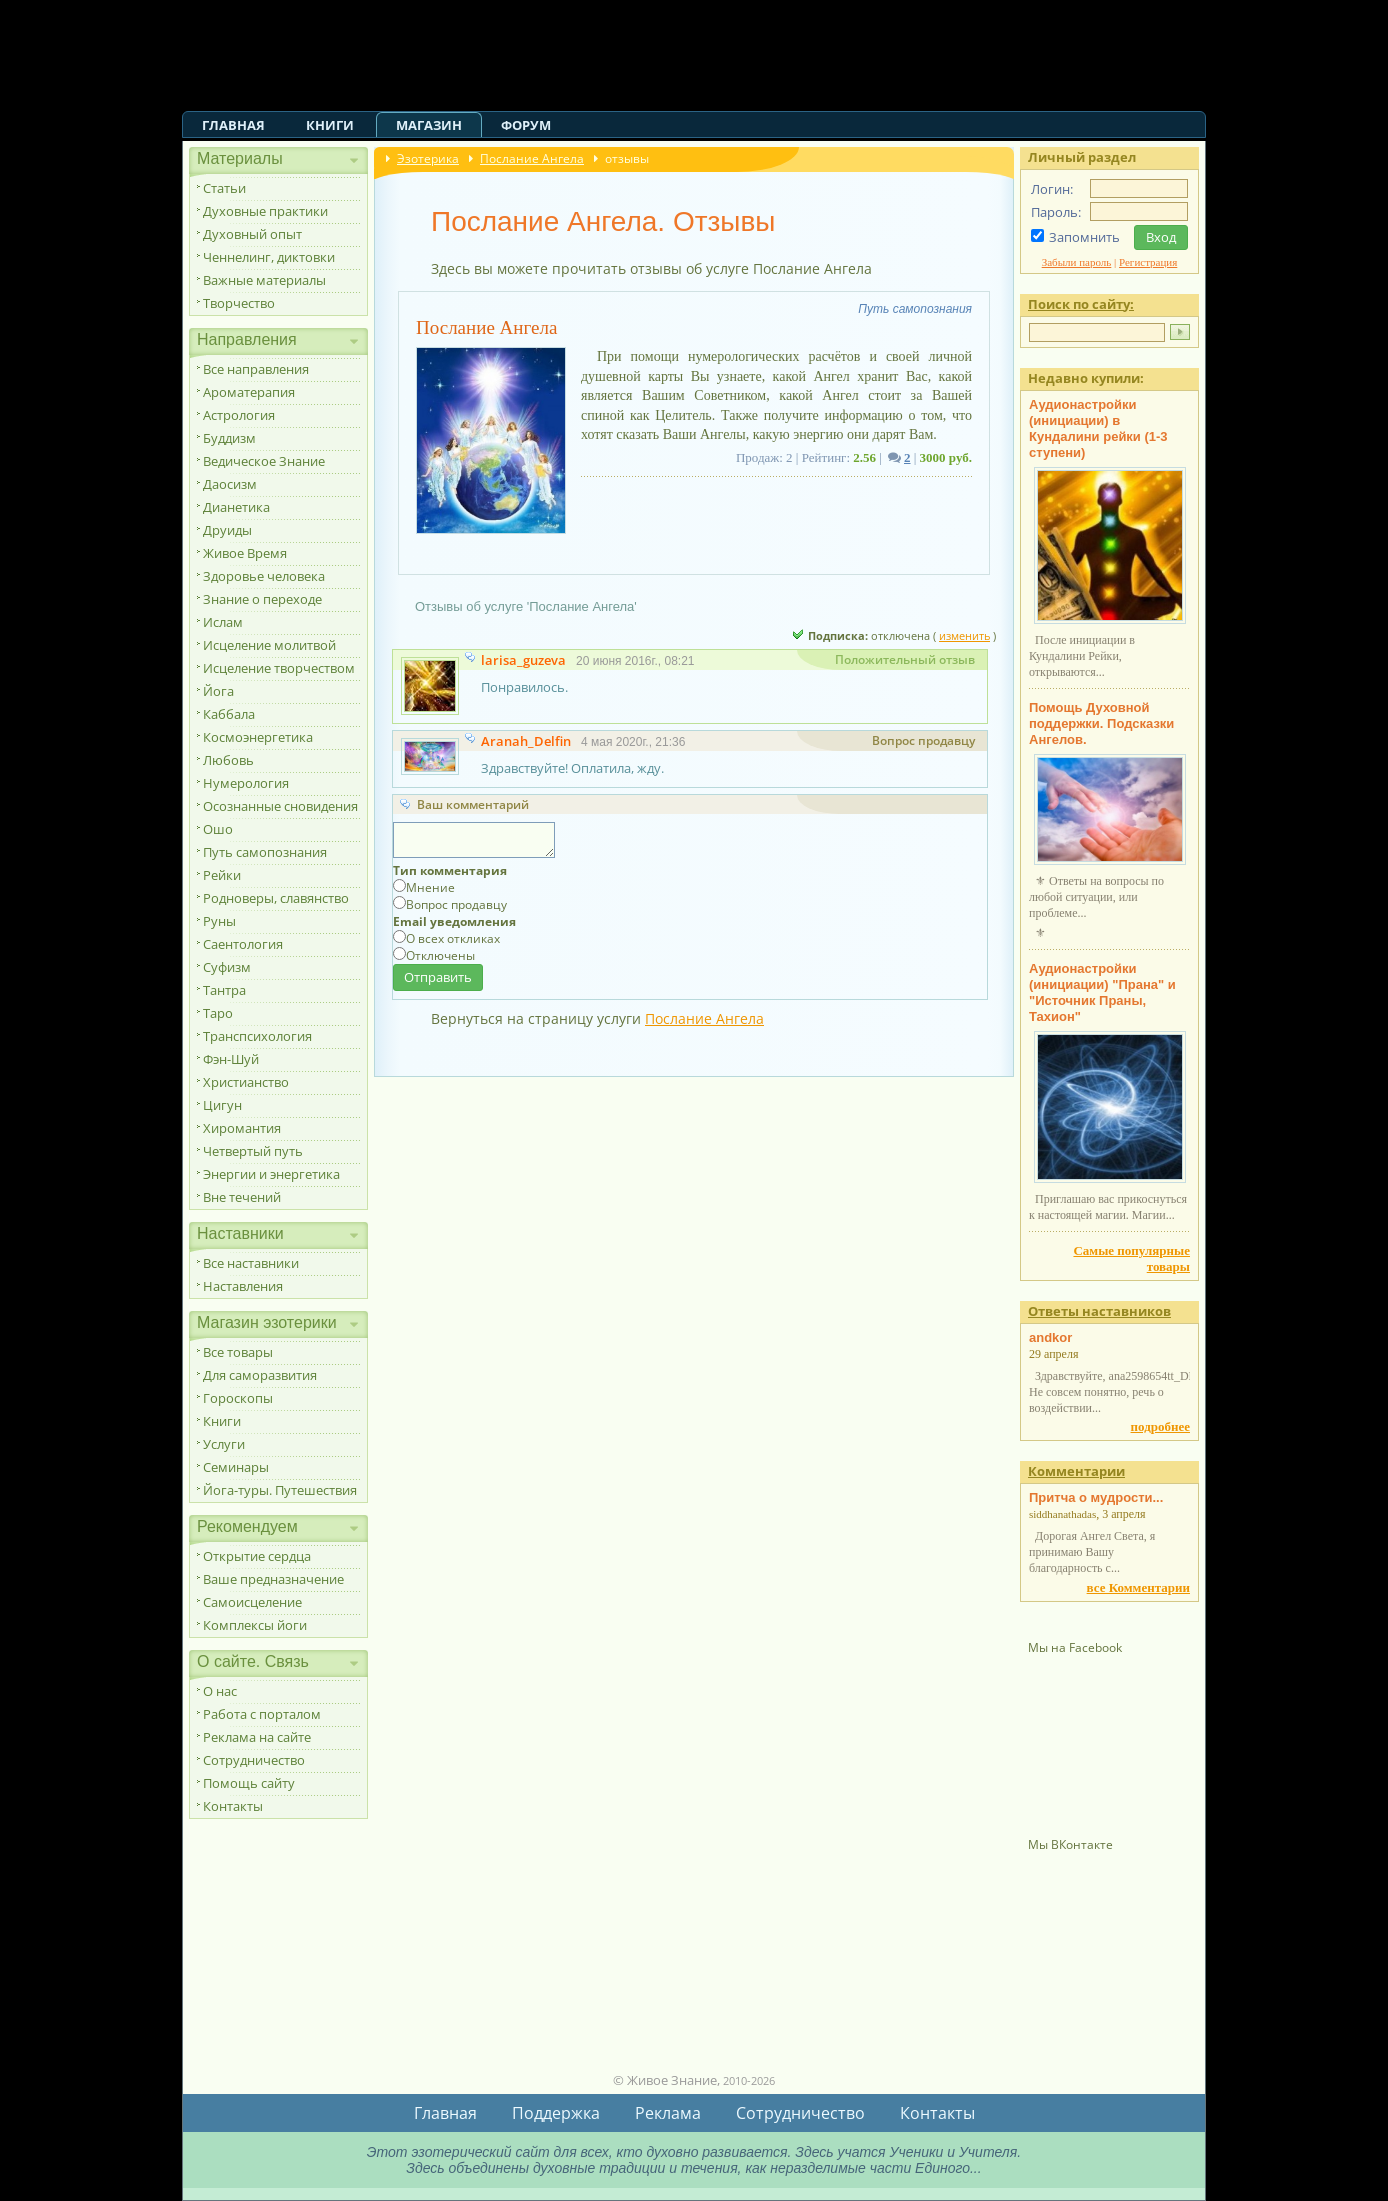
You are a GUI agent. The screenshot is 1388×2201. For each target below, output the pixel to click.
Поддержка (556, 2113)
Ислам (223, 622)
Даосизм (230, 484)
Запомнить (1084, 237)
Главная (233, 125)
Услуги (224, 1444)
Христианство (246, 1082)
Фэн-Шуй (231, 1059)
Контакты (233, 1806)
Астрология (239, 415)
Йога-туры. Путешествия (280, 1490)
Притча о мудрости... (1096, 1497)
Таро (218, 1013)
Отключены (440, 955)
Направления (247, 339)
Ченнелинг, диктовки (269, 257)
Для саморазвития (260, 1375)
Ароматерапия (249, 392)
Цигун (222, 1105)
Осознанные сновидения (280, 806)
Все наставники (251, 1263)
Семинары (236, 1467)
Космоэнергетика (258, 737)
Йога (218, 691)
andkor (1050, 1337)
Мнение (430, 887)
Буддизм (229, 438)
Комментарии (1076, 1471)
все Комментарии (1138, 1587)
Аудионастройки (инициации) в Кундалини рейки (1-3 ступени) (1098, 428)
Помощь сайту (249, 1783)
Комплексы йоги (255, 1625)
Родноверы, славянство (276, 898)
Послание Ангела (532, 158)
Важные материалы (264, 280)
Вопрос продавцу (456, 904)
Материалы (240, 158)
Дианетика (236, 507)
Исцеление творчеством (279, 668)
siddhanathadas (1062, 1514)
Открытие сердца (257, 1556)
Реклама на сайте (257, 1737)
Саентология (243, 944)
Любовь (228, 760)
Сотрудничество (254, 1760)
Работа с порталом (262, 1714)
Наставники (240, 1233)
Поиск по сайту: (1081, 304)
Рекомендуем (247, 1526)
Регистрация (1148, 262)
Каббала (229, 714)
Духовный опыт (252, 234)
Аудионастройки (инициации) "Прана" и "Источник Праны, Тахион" (1102, 992)
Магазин (429, 125)
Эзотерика (428, 158)
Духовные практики (265, 211)
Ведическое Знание (264, 461)
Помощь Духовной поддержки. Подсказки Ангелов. (1101, 723)
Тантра (224, 990)
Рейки (222, 875)
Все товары (238, 1352)
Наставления (243, 1286)
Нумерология (246, 783)
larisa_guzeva (523, 660)
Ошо (218, 829)
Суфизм (227, 967)
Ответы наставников (1099, 1311)
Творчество (239, 303)
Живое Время (245, 553)
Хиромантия (242, 1128)
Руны (219, 921)
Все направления (256, 369)
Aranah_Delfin (526, 741)
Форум (526, 125)
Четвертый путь (253, 1151)
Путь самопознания (265, 852)
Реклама (668, 2113)
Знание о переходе (262, 599)
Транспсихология (257, 1036)
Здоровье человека (264, 576)
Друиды (227, 530)
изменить (964, 635)
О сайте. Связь (253, 1661)
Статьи (224, 188)
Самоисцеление (252, 1602)
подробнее (1160, 1426)
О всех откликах (453, 938)
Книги (330, 125)
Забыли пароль (1077, 262)
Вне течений (242, 1197)
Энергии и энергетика (271, 1174)
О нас (220, 1691)
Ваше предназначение (273, 1579)
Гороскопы (238, 1398)
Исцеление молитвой (269, 645)
